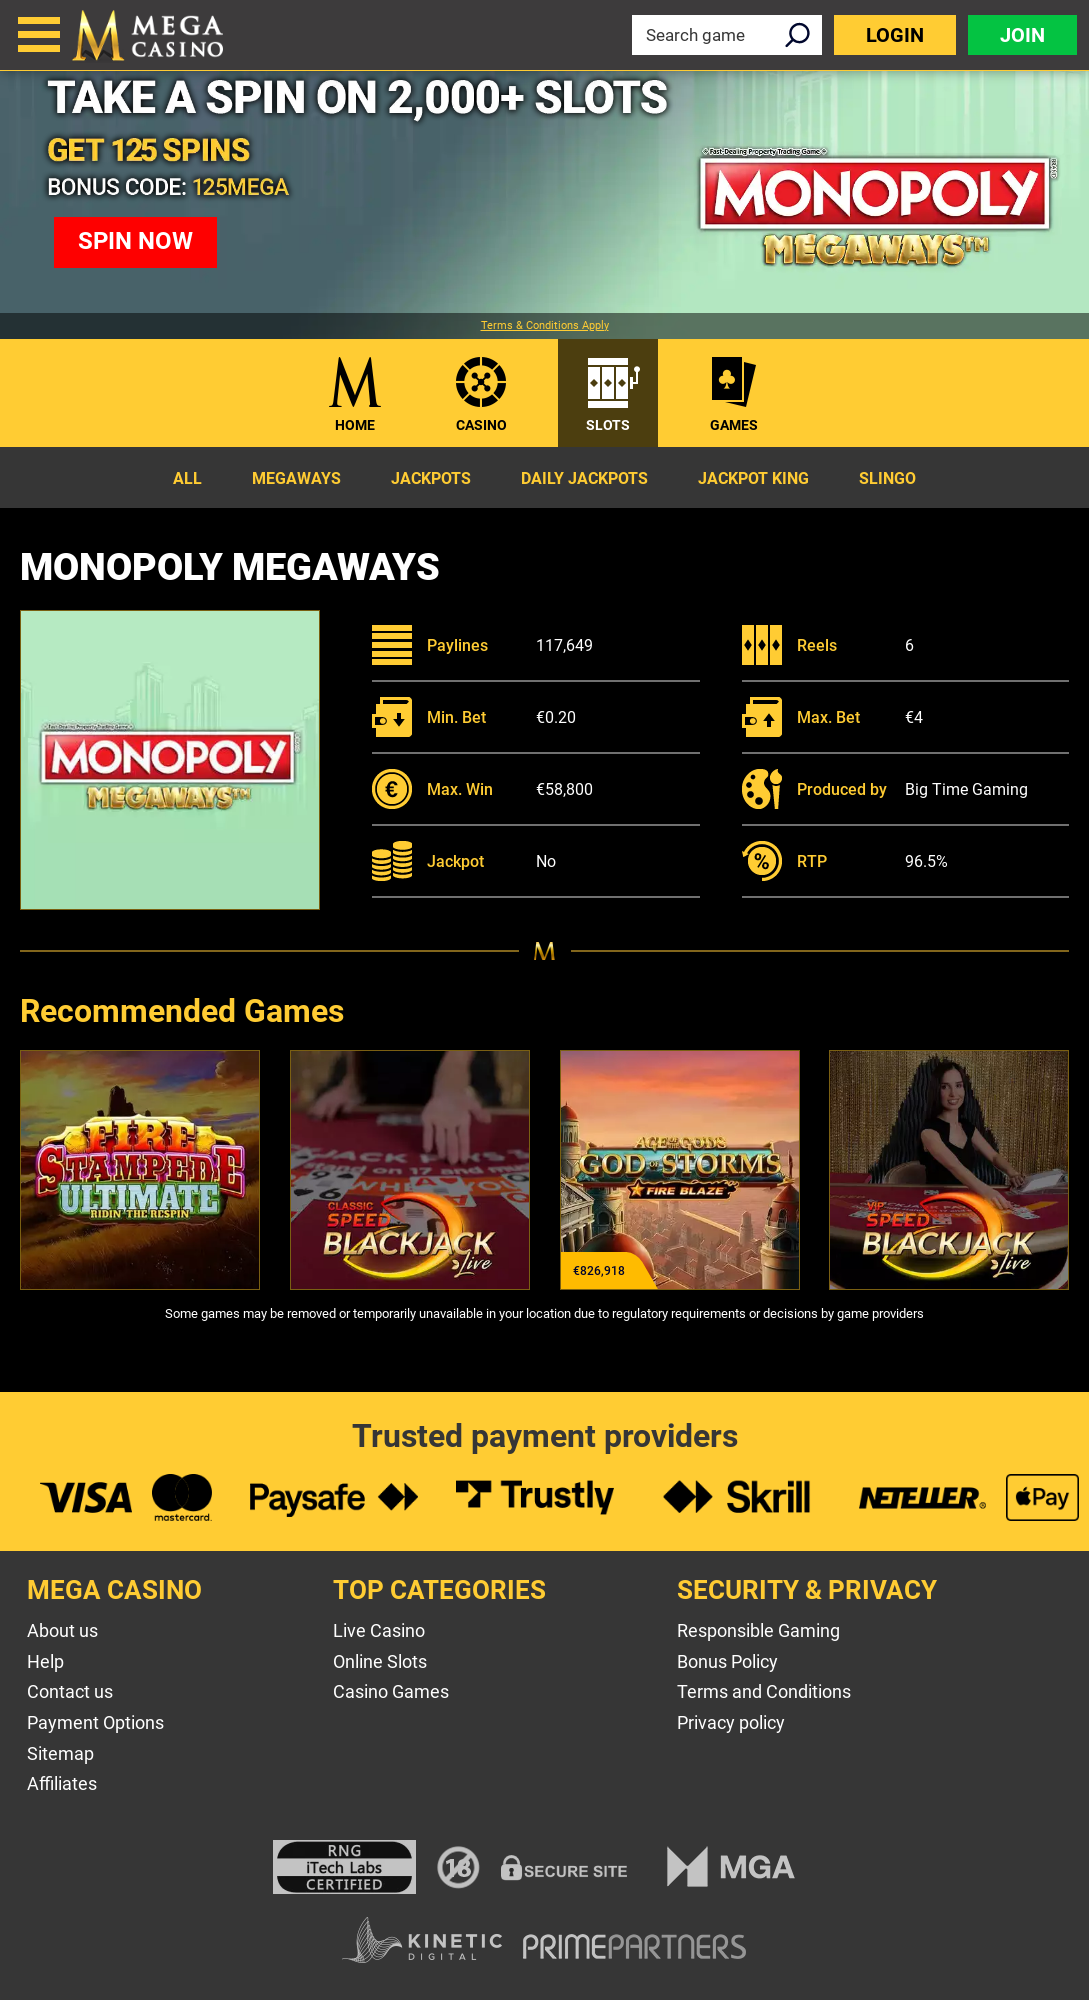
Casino (481, 425)
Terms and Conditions (764, 1691)
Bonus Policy (727, 1661)
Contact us (70, 1691)
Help (45, 1661)
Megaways (296, 478)
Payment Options (95, 1722)
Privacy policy (731, 1722)
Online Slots (380, 1661)
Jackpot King (753, 478)
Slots (608, 425)
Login (895, 35)
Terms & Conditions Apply (545, 326)
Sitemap (60, 1753)
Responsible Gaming (758, 1630)
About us (62, 1630)
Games (734, 425)
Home (355, 425)
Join (1022, 35)
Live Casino (379, 1630)
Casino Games (391, 1691)
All (187, 478)
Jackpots (431, 478)
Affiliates (62, 1783)
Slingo (887, 478)
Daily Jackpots (584, 478)
